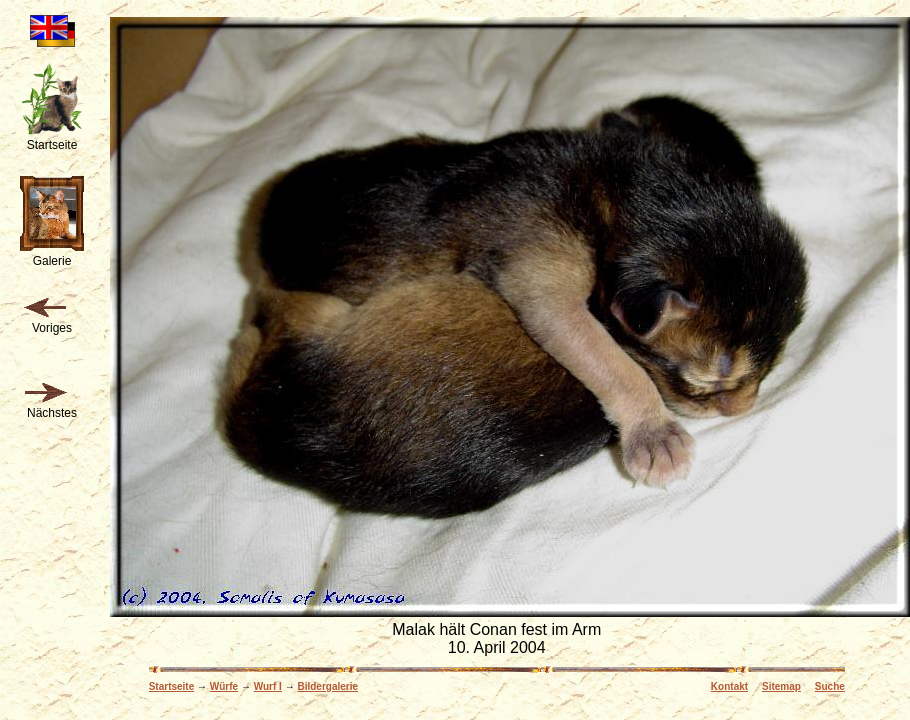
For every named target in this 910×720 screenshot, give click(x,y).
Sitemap (781, 686)
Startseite (172, 686)
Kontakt (729, 686)
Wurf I (268, 686)
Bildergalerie (327, 686)
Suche (830, 686)
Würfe (224, 686)
